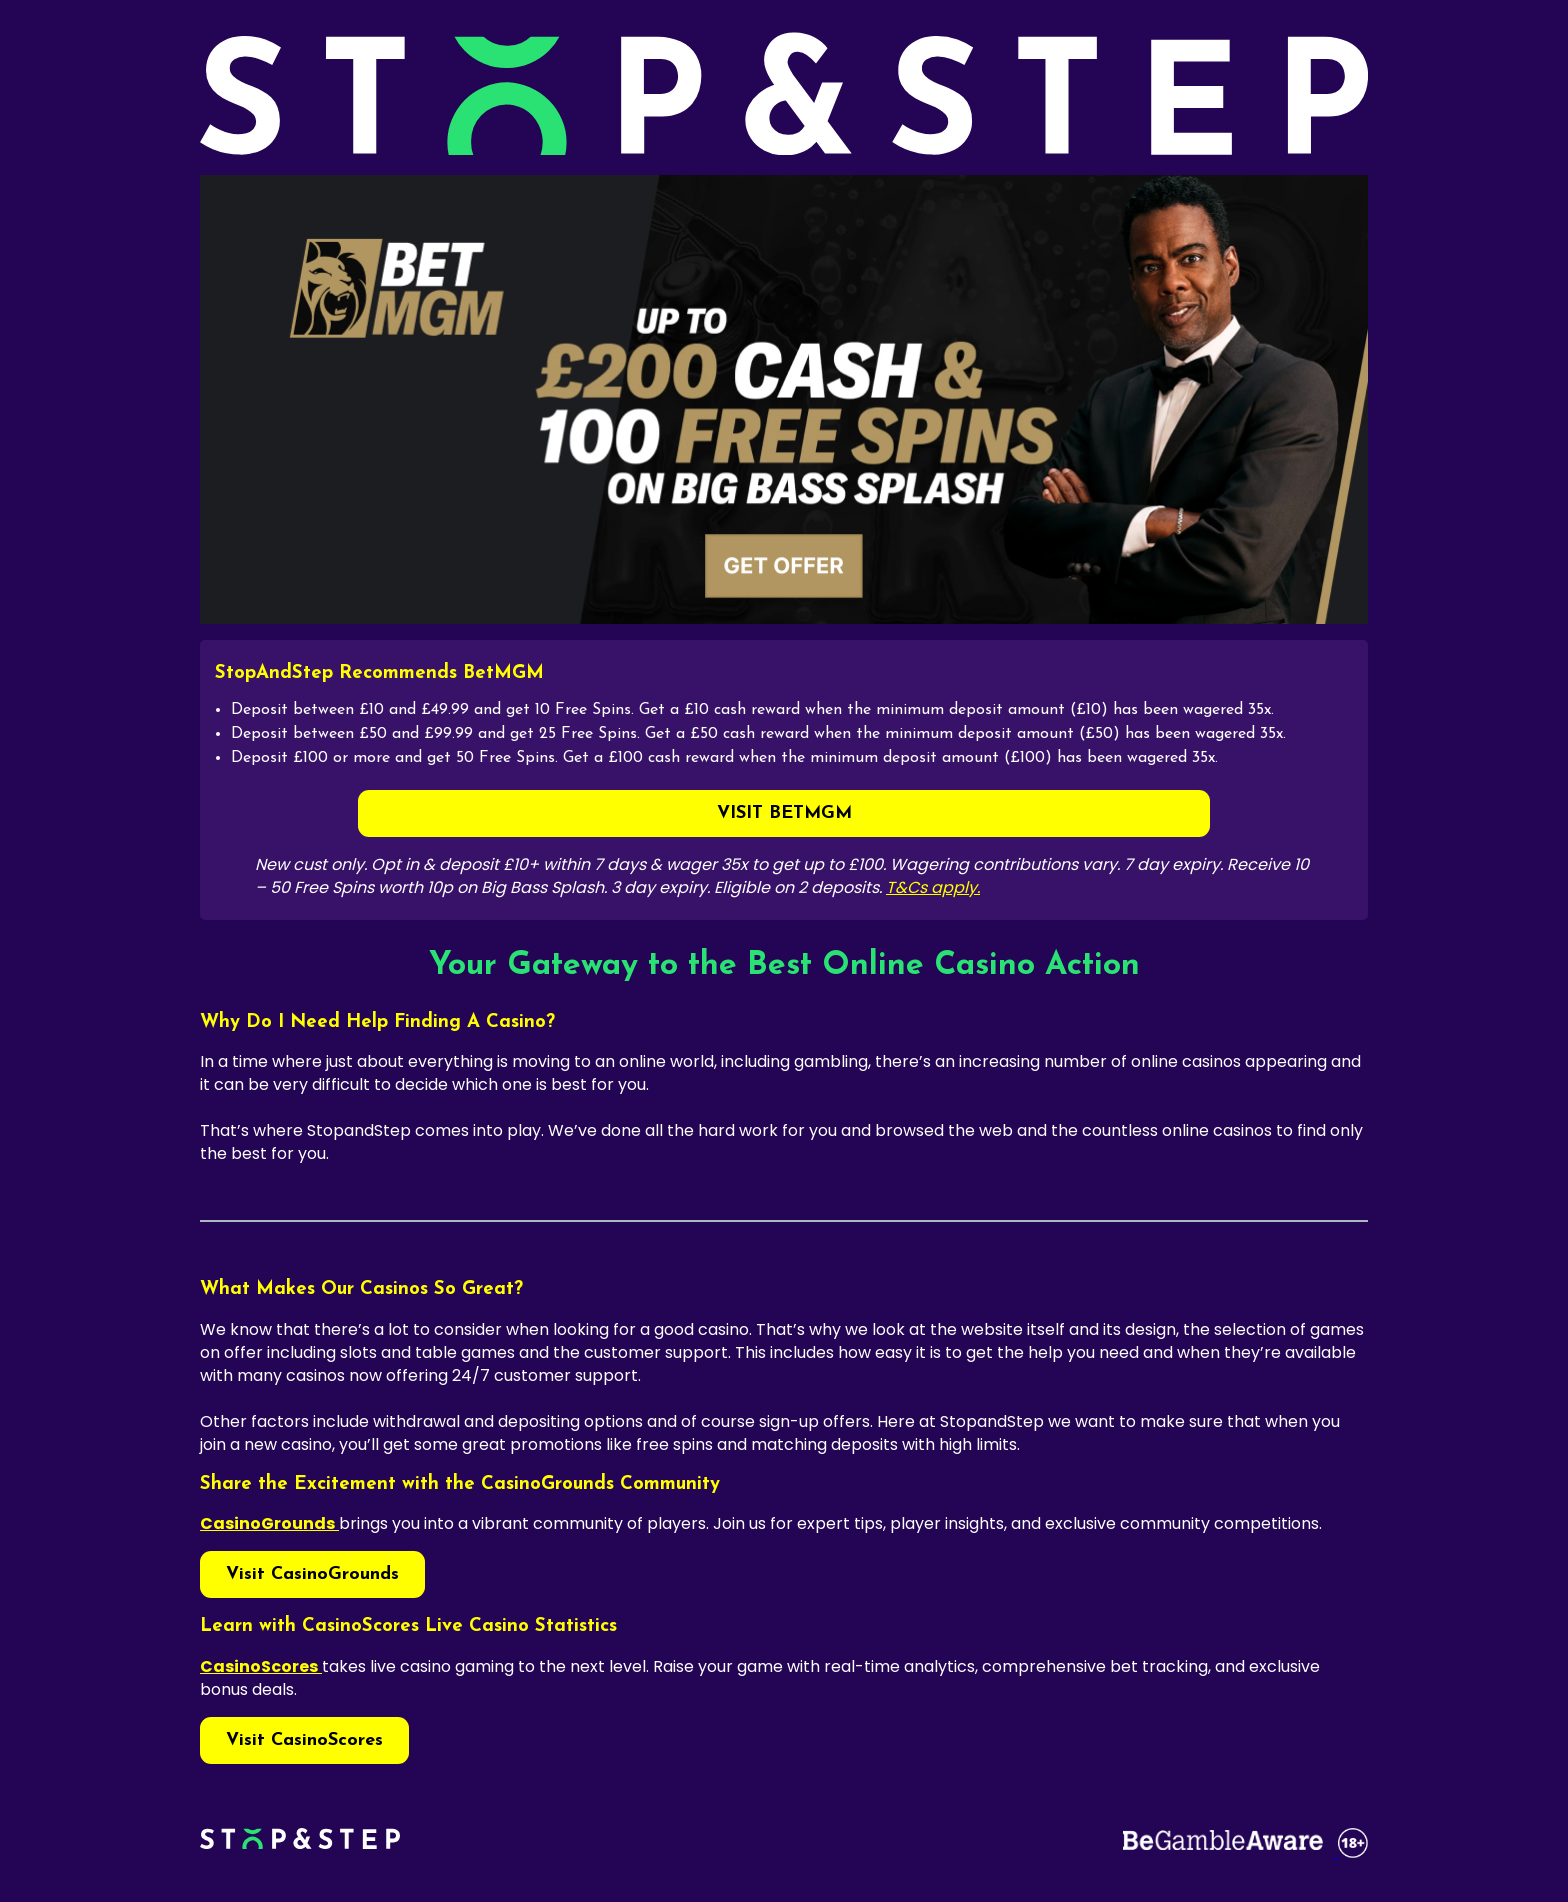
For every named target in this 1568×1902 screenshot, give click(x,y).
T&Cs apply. (933, 887)
